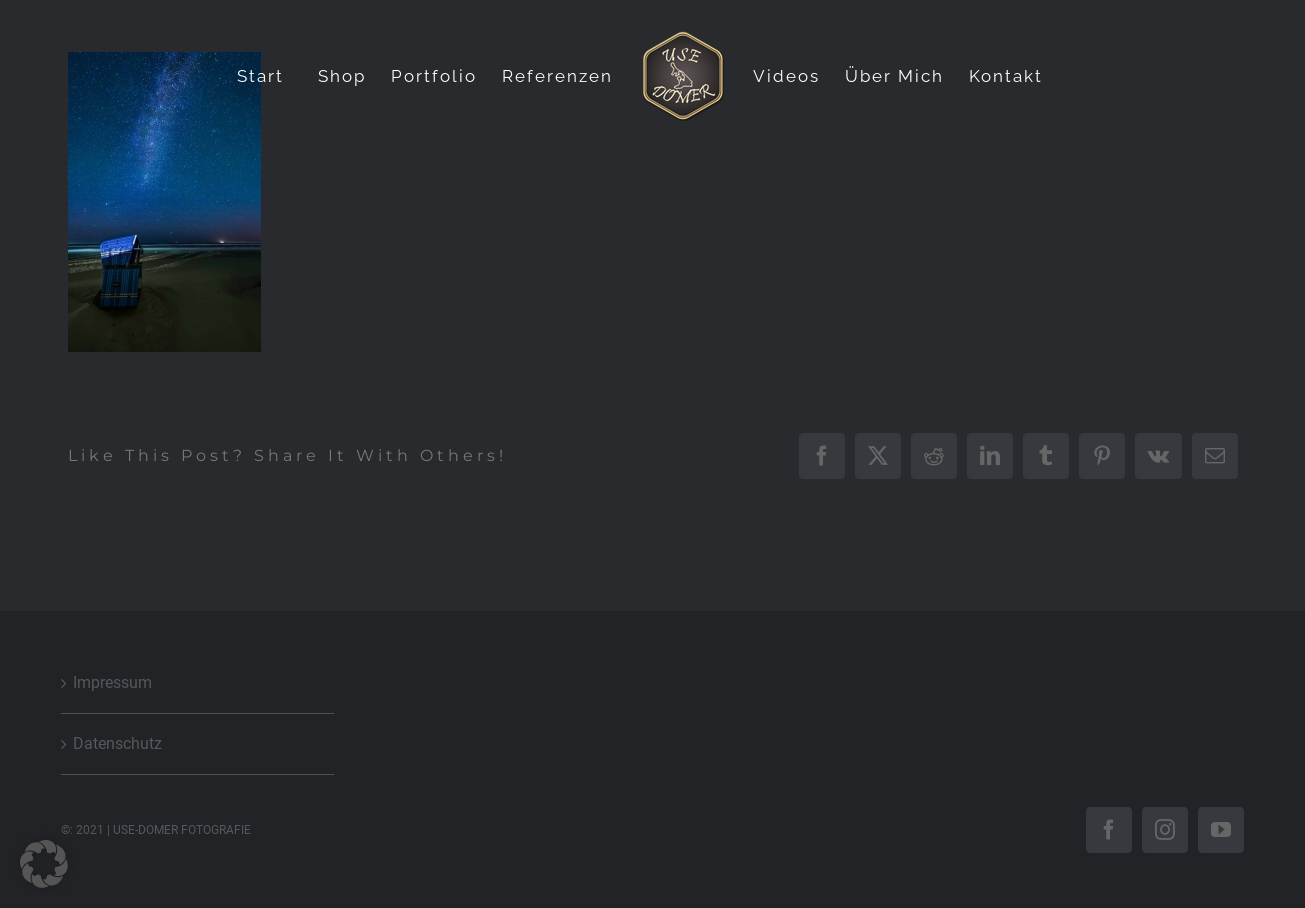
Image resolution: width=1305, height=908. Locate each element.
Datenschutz (117, 743)
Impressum (112, 682)
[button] (44, 864)
